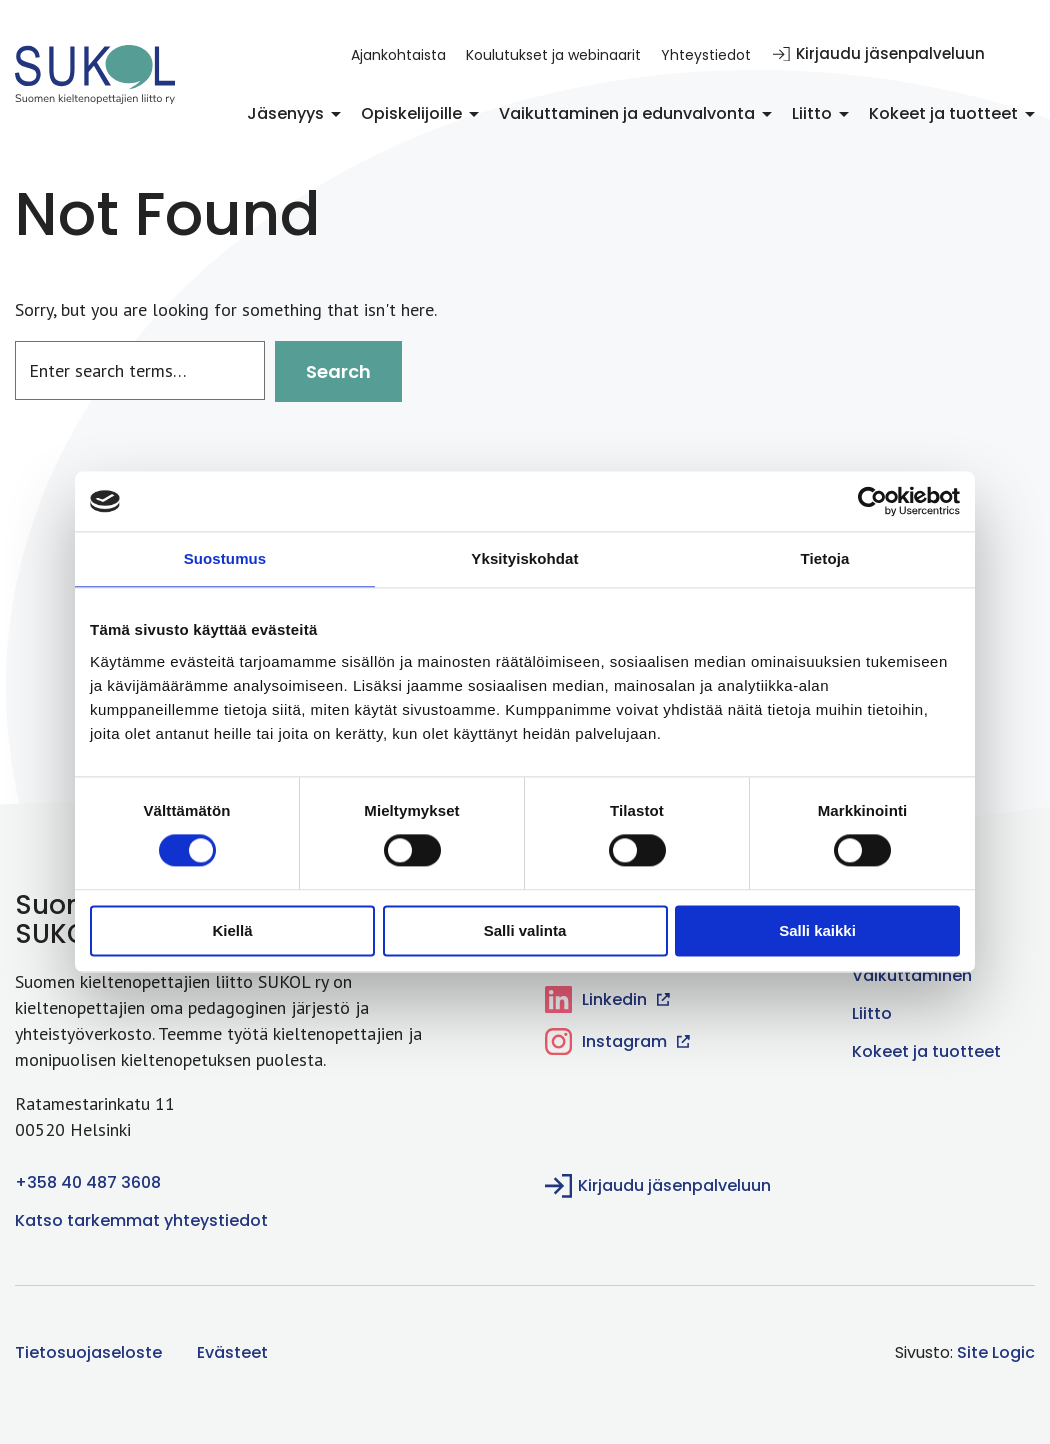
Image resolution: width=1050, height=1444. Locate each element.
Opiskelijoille (411, 113)
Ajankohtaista (398, 55)
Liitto (812, 113)
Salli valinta (525, 930)
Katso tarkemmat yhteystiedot (141, 1220)
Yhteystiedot (706, 55)
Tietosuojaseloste (88, 1352)
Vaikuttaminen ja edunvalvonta (627, 113)
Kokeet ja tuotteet (943, 113)
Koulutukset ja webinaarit (553, 55)
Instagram (617, 1041)
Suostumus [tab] (225, 558)
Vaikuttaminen (912, 975)
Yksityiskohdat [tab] (524, 558)
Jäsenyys (285, 113)
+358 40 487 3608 (88, 1182)
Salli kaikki (817, 930)
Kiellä (232, 930)
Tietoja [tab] (825, 558)
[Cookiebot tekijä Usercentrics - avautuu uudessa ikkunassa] (872, 501)
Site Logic (996, 1352)
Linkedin (607, 999)
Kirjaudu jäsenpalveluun (879, 53)
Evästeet (232, 1352)
